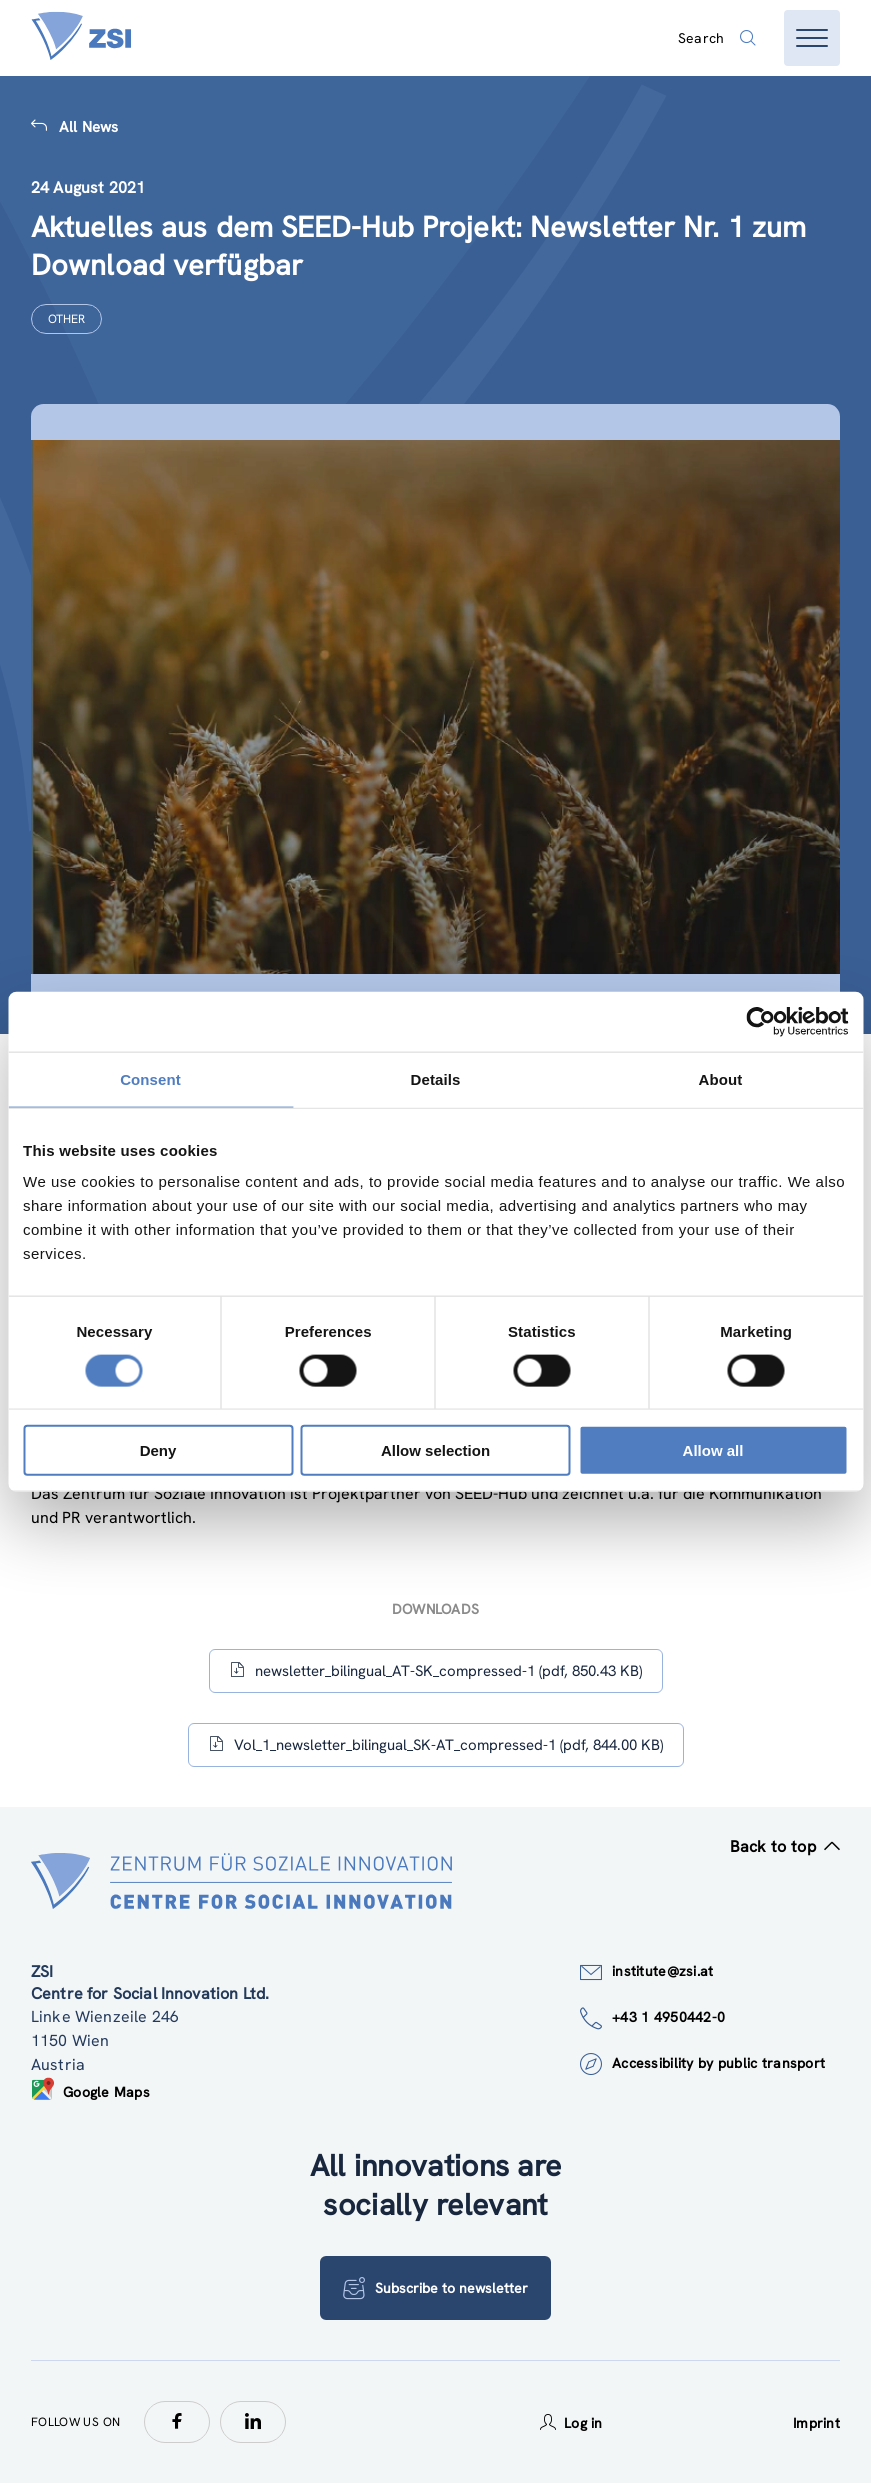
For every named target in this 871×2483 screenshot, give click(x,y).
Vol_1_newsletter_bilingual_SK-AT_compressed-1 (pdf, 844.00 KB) (436, 1744)
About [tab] (721, 1078)
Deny (158, 1450)
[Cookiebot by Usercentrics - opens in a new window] (760, 1021)
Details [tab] (436, 1078)
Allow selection (435, 1450)
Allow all (713, 1450)
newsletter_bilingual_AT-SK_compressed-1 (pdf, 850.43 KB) (436, 1670)
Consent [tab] (150, 1078)
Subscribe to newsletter (435, 2288)
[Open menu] (812, 38)
